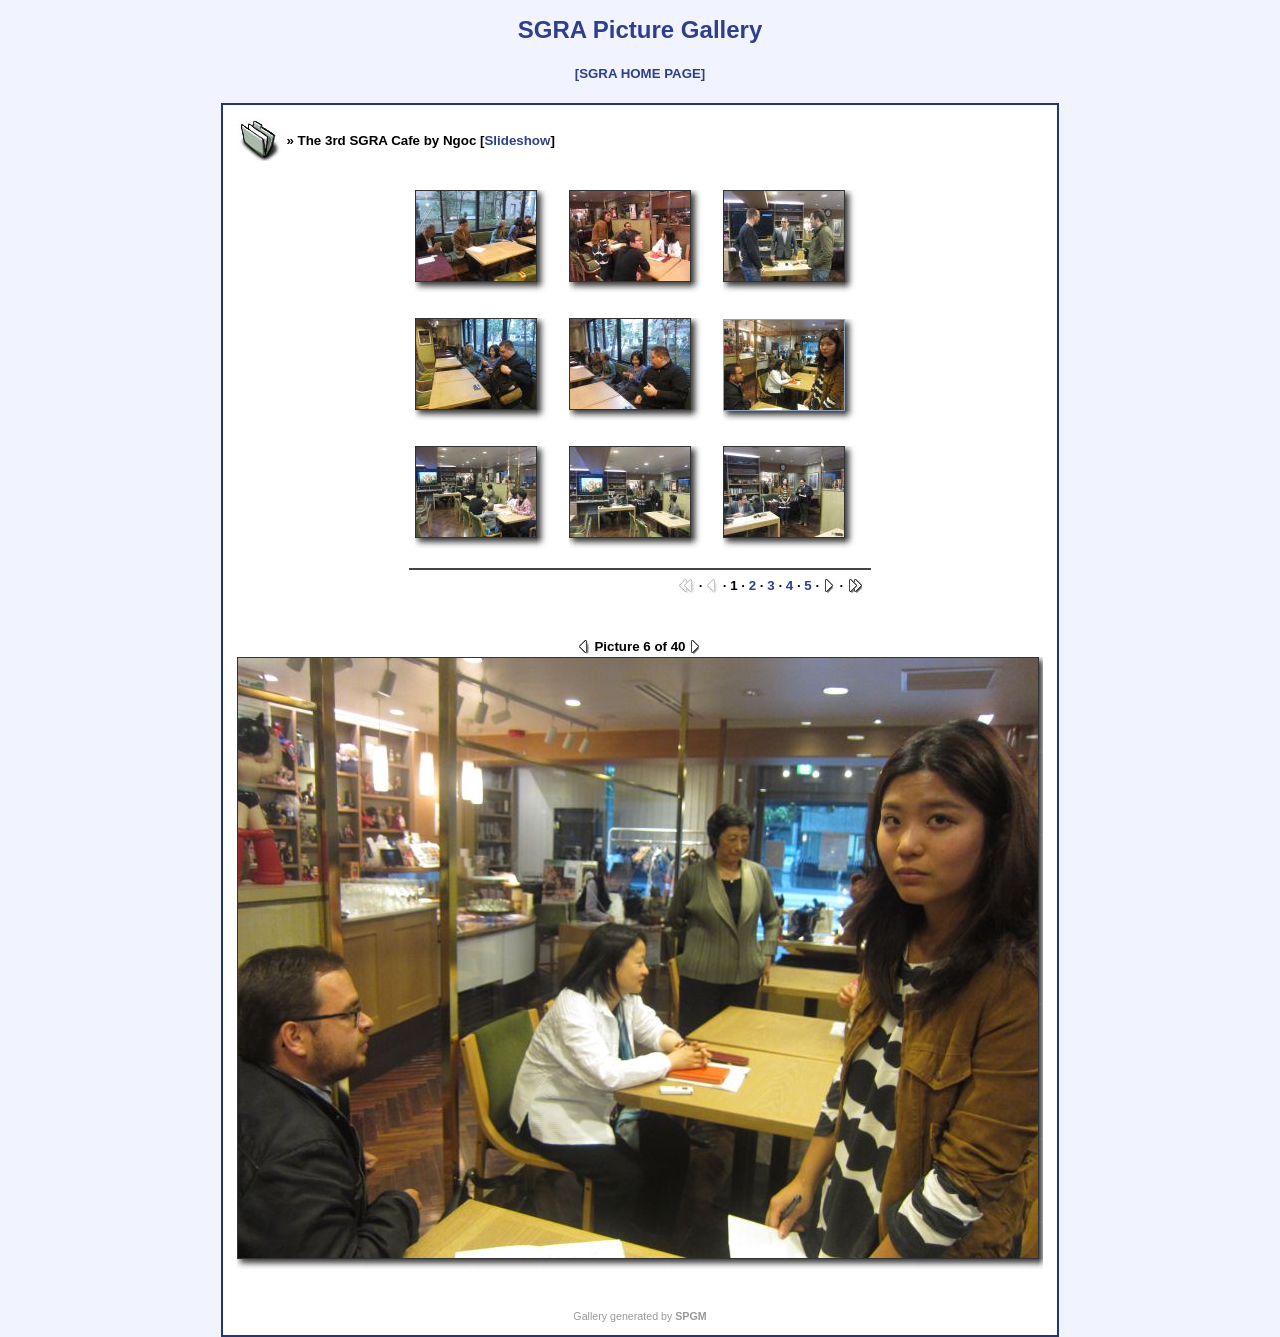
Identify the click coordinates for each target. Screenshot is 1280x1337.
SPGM (690, 1316)
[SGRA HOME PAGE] (640, 73)
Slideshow (517, 140)
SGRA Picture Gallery (640, 29)
